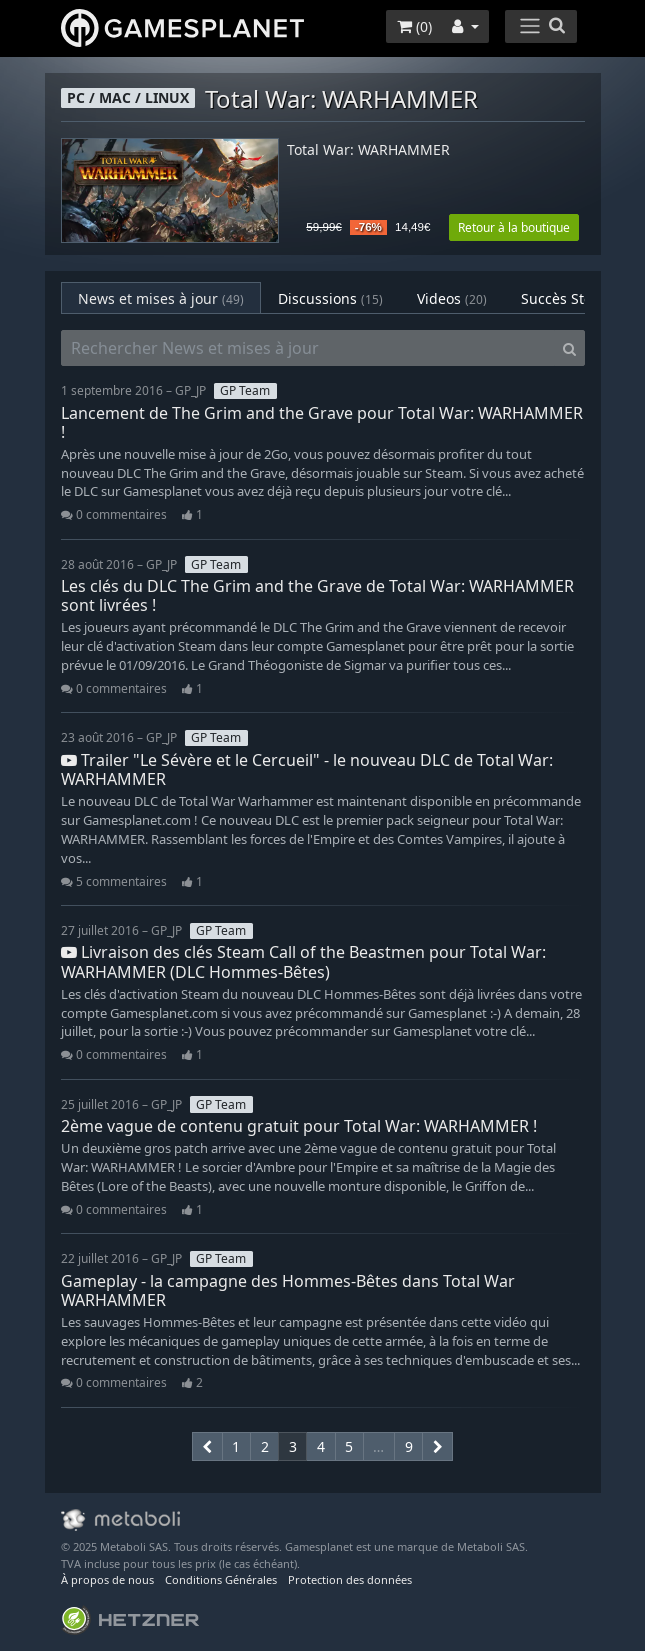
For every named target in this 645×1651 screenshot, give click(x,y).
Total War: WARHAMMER (368, 150)
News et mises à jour (161, 298)
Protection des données (350, 1579)
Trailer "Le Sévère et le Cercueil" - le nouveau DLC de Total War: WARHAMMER (307, 769)
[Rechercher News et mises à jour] (308, 348)
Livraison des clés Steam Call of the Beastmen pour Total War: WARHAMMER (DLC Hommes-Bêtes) (303, 961)
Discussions (330, 298)
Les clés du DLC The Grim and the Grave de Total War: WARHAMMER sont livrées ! (317, 595)
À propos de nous (107, 1579)
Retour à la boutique (514, 227)
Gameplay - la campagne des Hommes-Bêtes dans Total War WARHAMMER (288, 1290)
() (414, 26)
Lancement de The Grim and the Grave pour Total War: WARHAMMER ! (322, 422)
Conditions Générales (221, 1579)
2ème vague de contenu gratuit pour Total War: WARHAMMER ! (299, 1126)
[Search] (569, 348)
